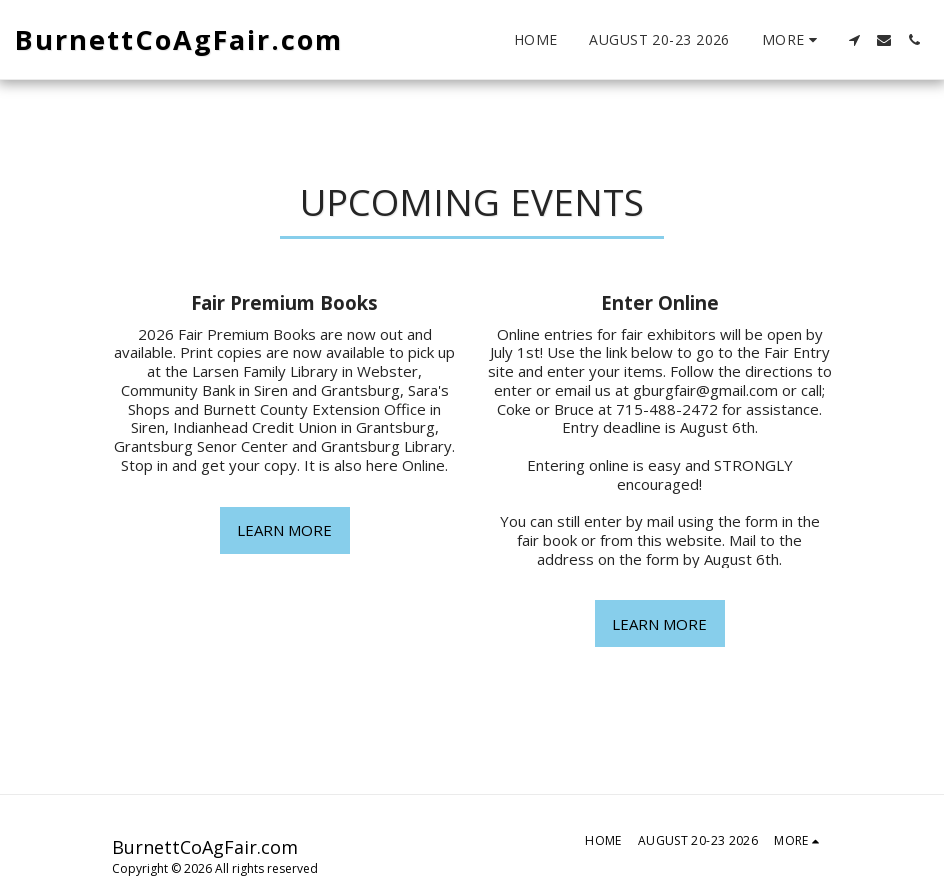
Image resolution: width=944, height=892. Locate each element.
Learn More (284, 530)
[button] (854, 40)
